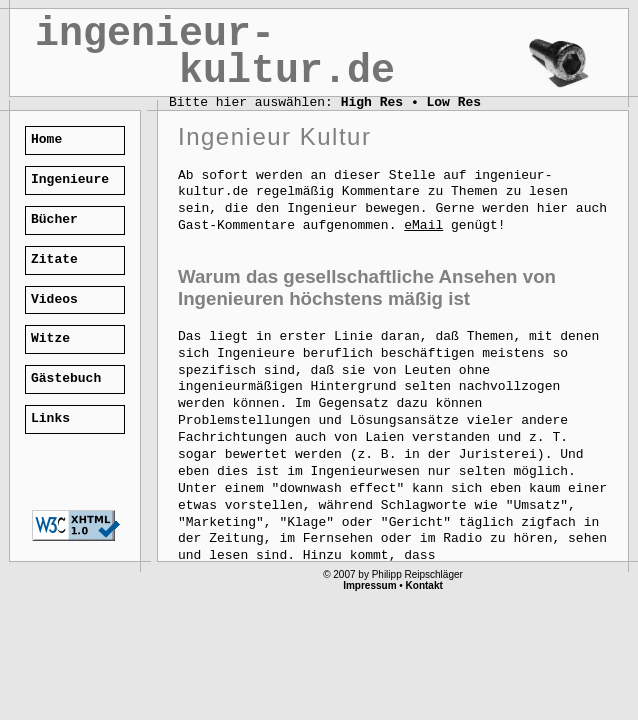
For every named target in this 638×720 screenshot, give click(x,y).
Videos (54, 299)
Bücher (54, 219)
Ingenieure (70, 179)
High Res (372, 102)
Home (46, 139)
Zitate (54, 259)
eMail (423, 225)
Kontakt (424, 585)
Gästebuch (66, 378)
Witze (50, 338)
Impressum (369, 585)
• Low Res (446, 102)
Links (50, 418)
